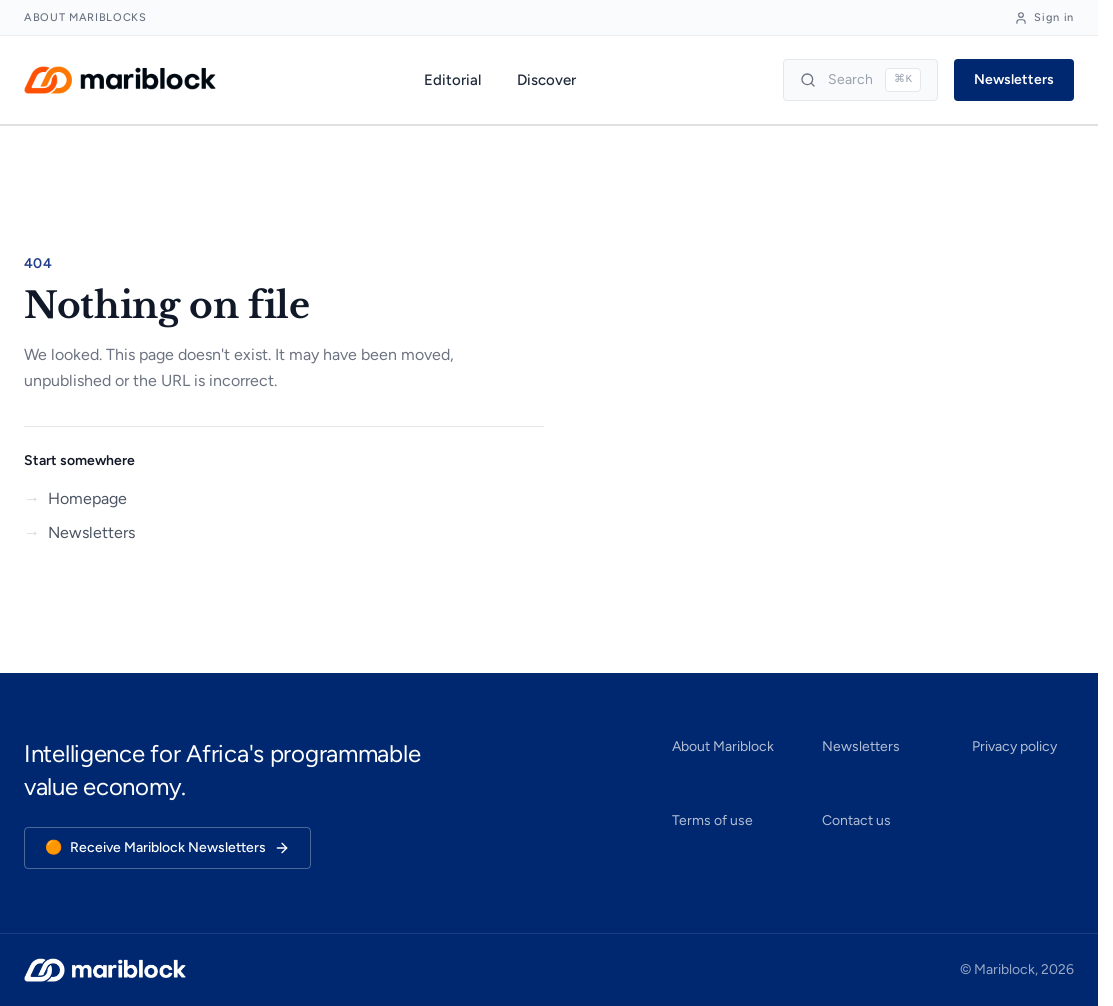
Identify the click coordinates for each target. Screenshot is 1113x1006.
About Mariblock (723, 746)
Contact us (856, 820)
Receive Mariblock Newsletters (167, 848)
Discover (546, 80)
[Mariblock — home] (120, 80)
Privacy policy (1014, 746)
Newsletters (1014, 79)
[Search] (860, 80)
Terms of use (712, 820)
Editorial (452, 80)
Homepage (75, 499)
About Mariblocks (85, 17)
